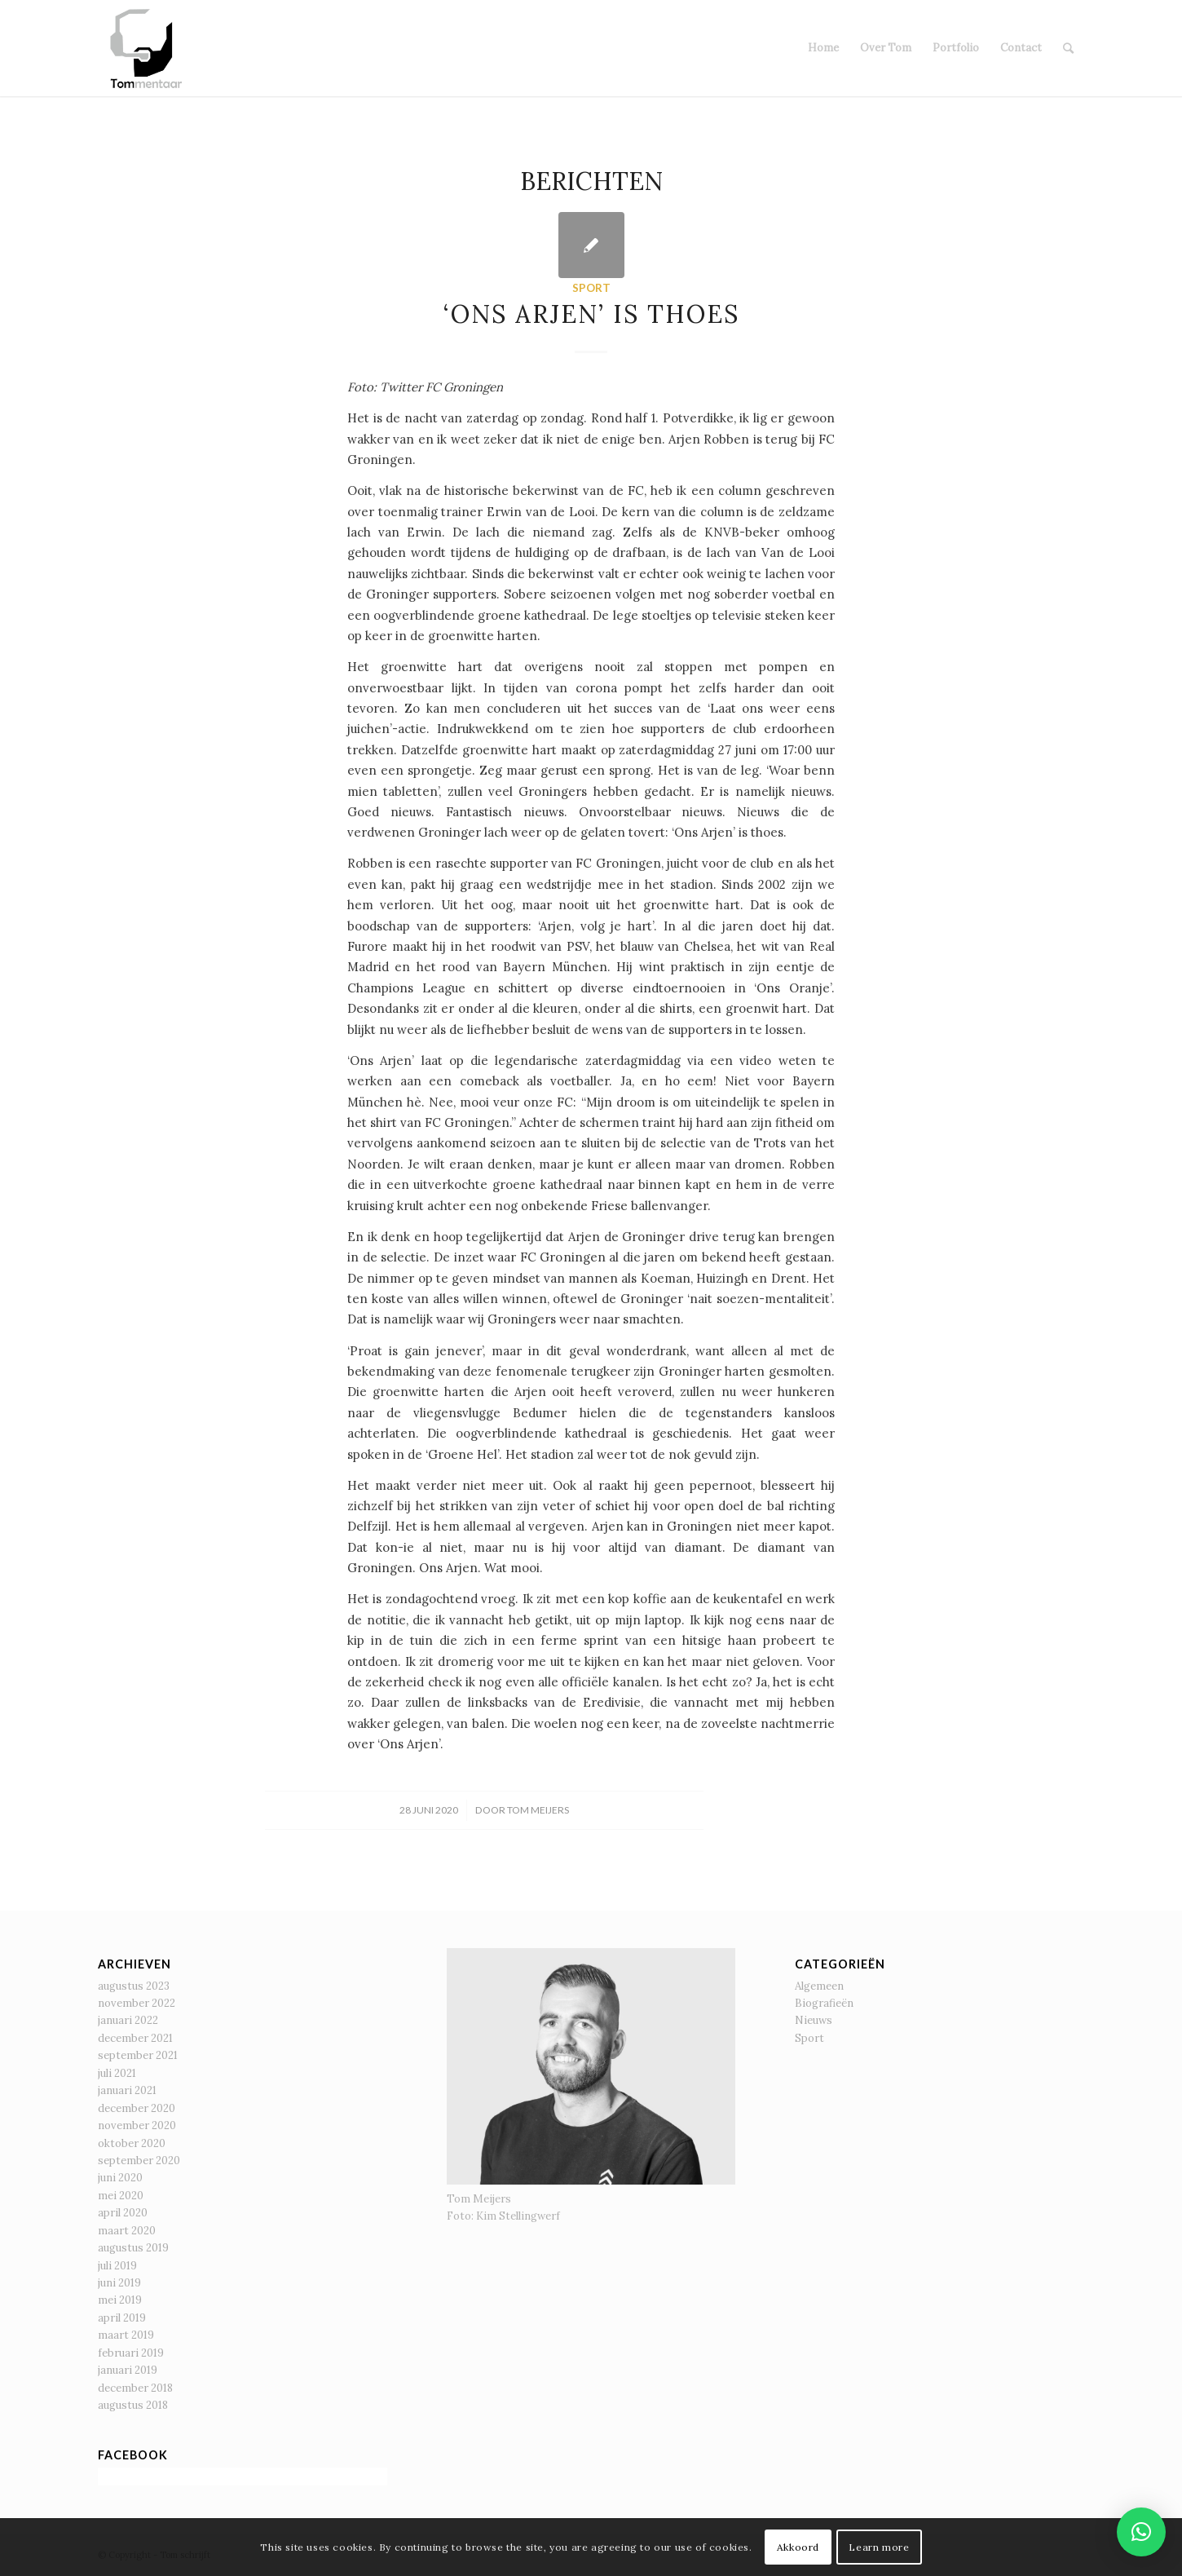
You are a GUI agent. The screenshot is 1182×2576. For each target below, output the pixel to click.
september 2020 (139, 2160)
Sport (591, 287)
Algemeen (819, 1986)
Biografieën (824, 2003)
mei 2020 (120, 2196)
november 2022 (136, 2003)
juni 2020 (120, 2178)
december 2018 (135, 2388)
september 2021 (138, 2055)
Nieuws (813, 2020)
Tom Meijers (538, 1810)
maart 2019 (126, 2335)
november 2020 (137, 2125)
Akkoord (798, 2547)
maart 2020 (127, 2231)
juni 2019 (119, 2283)
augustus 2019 (133, 2248)
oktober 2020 (131, 2143)
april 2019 (122, 2318)
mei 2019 (120, 2300)
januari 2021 (127, 2090)
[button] (1141, 2532)
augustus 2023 (134, 1986)
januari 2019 (127, 2370)
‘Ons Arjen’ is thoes (591, 313)
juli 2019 (117, 2266)
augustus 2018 (133, 2405)
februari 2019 (131, 2353)
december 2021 (135, 2038)
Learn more (879, 2547)
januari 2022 (128, 2020)
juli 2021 (117, 2073)
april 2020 (123, 2213)
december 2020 (136, 2108)
